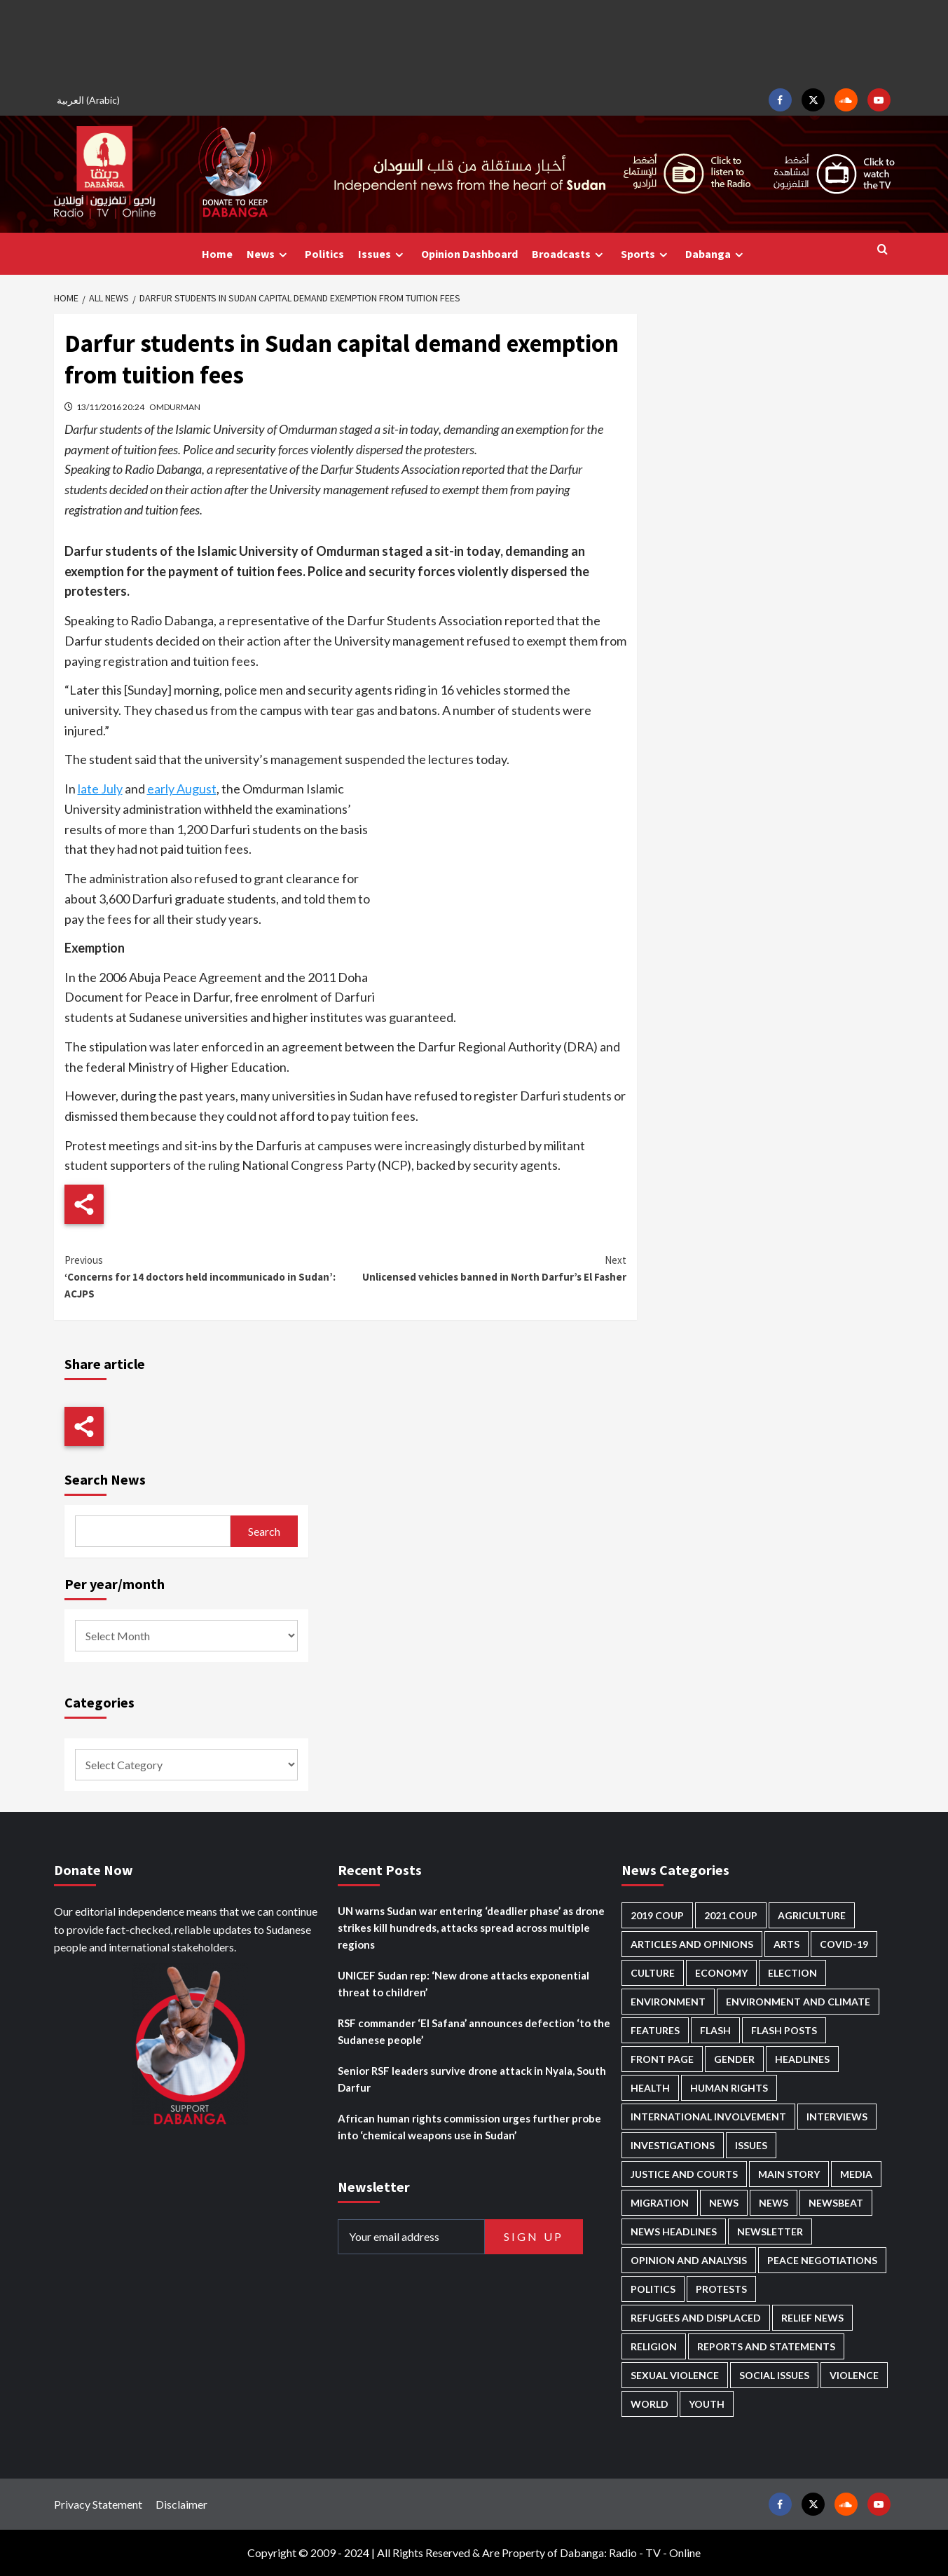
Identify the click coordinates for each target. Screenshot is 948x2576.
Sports (646, 254)
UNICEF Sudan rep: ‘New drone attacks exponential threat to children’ (463, 1983)
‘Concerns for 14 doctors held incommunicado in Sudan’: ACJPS (204, 1276)
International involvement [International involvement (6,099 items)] (708, 2116)
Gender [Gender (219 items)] (734, 2059)
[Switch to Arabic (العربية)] (90, 100)
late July (100, 788)
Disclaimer (181, 2504)
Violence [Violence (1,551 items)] (854, 2375)
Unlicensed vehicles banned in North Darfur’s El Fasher (485, 1267)
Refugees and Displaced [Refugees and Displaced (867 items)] (696, 2318)
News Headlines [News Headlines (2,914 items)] (674, 2231)
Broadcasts (569, 254)
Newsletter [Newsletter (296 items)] (770, 2231)
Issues (382, 254)
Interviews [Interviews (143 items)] (836, 2116)
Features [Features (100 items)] (655, 2030)
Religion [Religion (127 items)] (654, 2346)
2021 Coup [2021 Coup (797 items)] (730, 1915)
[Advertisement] (474, 42)
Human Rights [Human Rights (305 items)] (729, 2088)
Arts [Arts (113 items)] (786, 1944)
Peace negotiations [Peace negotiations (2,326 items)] (822, 2260)
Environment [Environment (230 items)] (668, 2002)
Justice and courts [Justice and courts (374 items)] (684, 2174)
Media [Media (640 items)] (856, 2174)
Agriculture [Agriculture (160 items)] (812, 1915)
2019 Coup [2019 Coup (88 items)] (657, 1915)
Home (217, 254)
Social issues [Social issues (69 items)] (774, 2375)
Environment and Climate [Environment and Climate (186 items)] (798, 2002)
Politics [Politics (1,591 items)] (653, 2289)
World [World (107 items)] (649, 2404)
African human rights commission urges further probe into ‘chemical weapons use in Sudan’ (469, 2126)
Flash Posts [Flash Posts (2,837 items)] (784, 2030)
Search (264, 1531)
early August (182, 788)
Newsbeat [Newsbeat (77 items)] (836, 2203)
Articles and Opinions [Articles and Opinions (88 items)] (692, 1944)
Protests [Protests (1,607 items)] (721, 2289)
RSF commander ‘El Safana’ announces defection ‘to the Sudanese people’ (474, 2031)
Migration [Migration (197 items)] (660, 2203)
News (269, 254)
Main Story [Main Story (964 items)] (789, 2174)
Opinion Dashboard (469, 254)
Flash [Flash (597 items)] (715, 2030)
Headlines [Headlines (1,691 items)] (802, 2059)
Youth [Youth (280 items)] (706, 2404)
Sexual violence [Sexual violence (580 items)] (675, 2375)
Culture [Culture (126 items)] (653, 1973)
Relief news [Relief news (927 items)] (812, 2318)
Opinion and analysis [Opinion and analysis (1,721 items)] (689, 2260)
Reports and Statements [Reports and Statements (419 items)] (766, 2346)
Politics (324, 254)
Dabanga (716, 254)
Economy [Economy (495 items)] (721, 1973)
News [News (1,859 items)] (773, 2203)
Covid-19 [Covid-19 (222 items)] (844, 1944)
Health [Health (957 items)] (650, 2088)
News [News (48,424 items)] (724, 2203)
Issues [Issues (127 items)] (751, 2145)
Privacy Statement (98, 2504)
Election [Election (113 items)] (792, 1973)
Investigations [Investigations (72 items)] (673, 2145)
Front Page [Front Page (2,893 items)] (662, 2059)
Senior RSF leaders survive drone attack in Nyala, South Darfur (472, 2079)
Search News (105, 1479)
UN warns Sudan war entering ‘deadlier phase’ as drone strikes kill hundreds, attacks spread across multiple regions (471, 1927)
